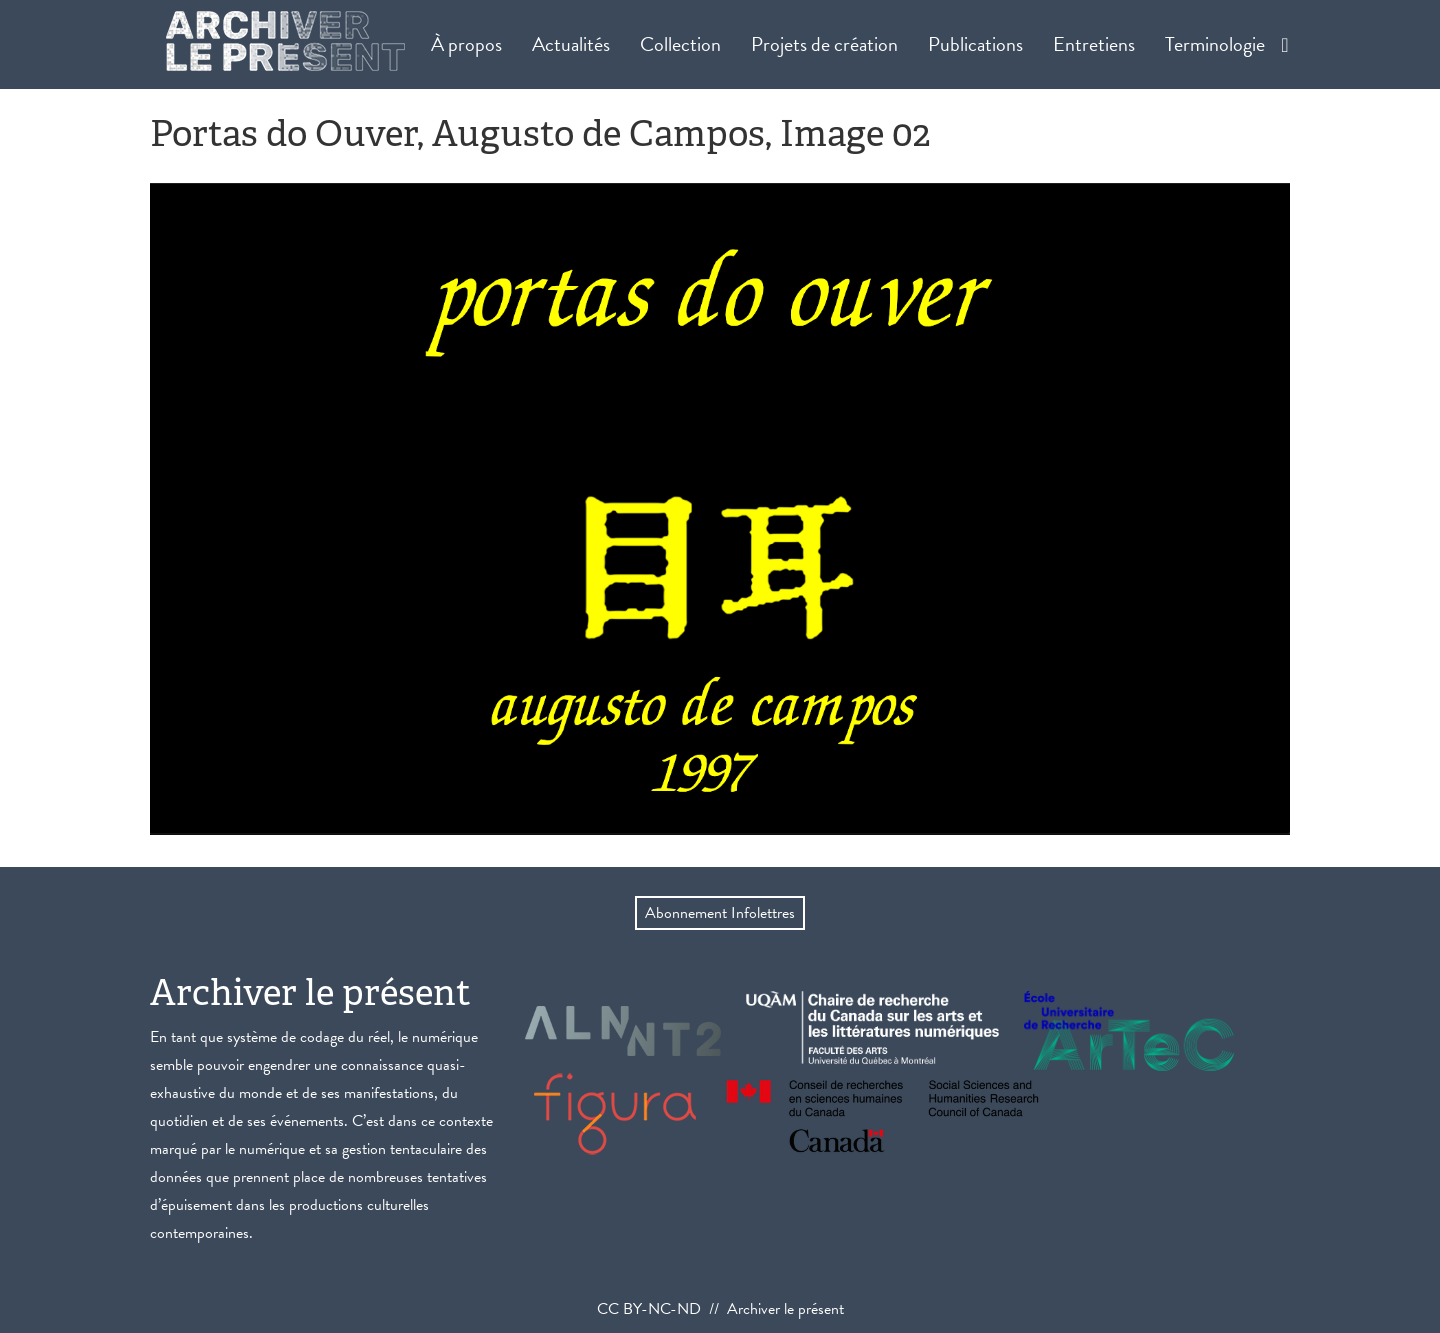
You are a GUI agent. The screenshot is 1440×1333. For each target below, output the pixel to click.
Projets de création (824, 44)
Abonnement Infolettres (720, 913)
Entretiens (1094, 44)
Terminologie (1215, 44)
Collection (680, 44)
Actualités (571, 44)
